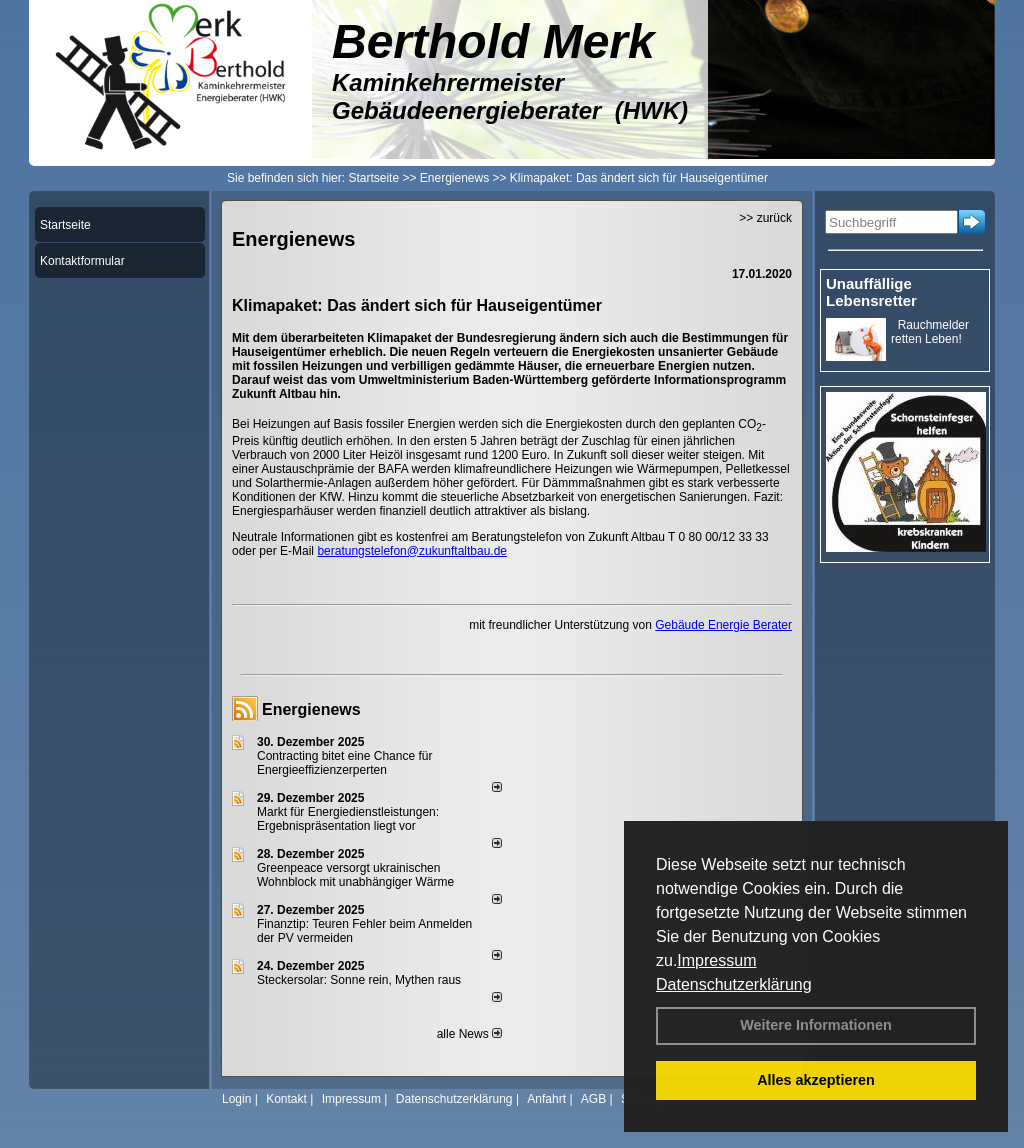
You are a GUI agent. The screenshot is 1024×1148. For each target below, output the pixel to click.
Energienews (311, 709)
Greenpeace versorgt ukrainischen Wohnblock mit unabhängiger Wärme (355, 875)
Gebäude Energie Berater (723, 625)
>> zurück (765, 218)
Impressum (716, 960)
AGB (593, 1099)
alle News (469, 1034)
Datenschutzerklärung (734, 984)
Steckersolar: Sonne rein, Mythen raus (359, 980)
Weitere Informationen (816, 1025)
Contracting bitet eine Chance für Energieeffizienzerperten (344, 763)
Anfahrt (546, 1099)
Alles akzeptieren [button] (816, 1080)
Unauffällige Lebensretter (871, 292)
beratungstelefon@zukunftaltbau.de (412, 551)
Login (236, 1099)
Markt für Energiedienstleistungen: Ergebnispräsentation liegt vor (348, 819)
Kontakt (286, 1099)
